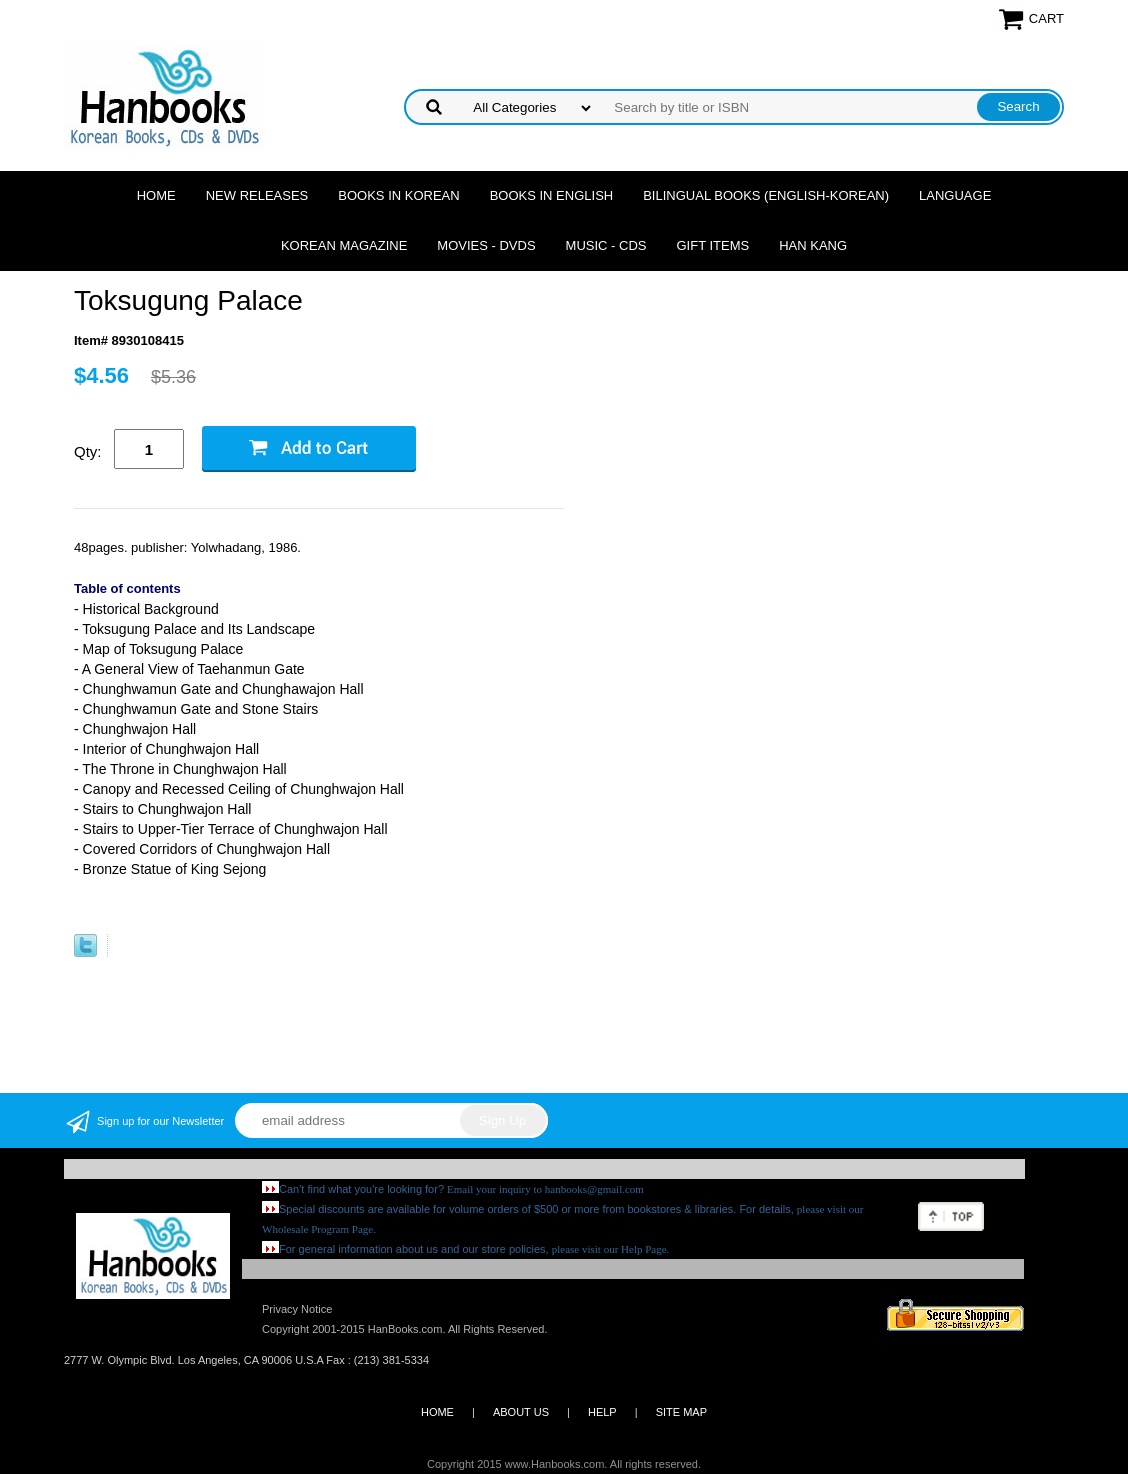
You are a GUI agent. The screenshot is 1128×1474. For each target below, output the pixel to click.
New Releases (257, 195)
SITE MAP (681, 1412)
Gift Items (712, 245)
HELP (602, 1412)
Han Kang (813, 245)
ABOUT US (521, 1412)
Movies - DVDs (486, 245)
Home (156, 195)
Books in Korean (398, 195)
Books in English (552, 195)
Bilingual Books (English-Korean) (766, 195)
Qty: (88, 451)
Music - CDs (606, 245)
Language (955, 195)
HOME (437, 1412)
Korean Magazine (344, 245)
